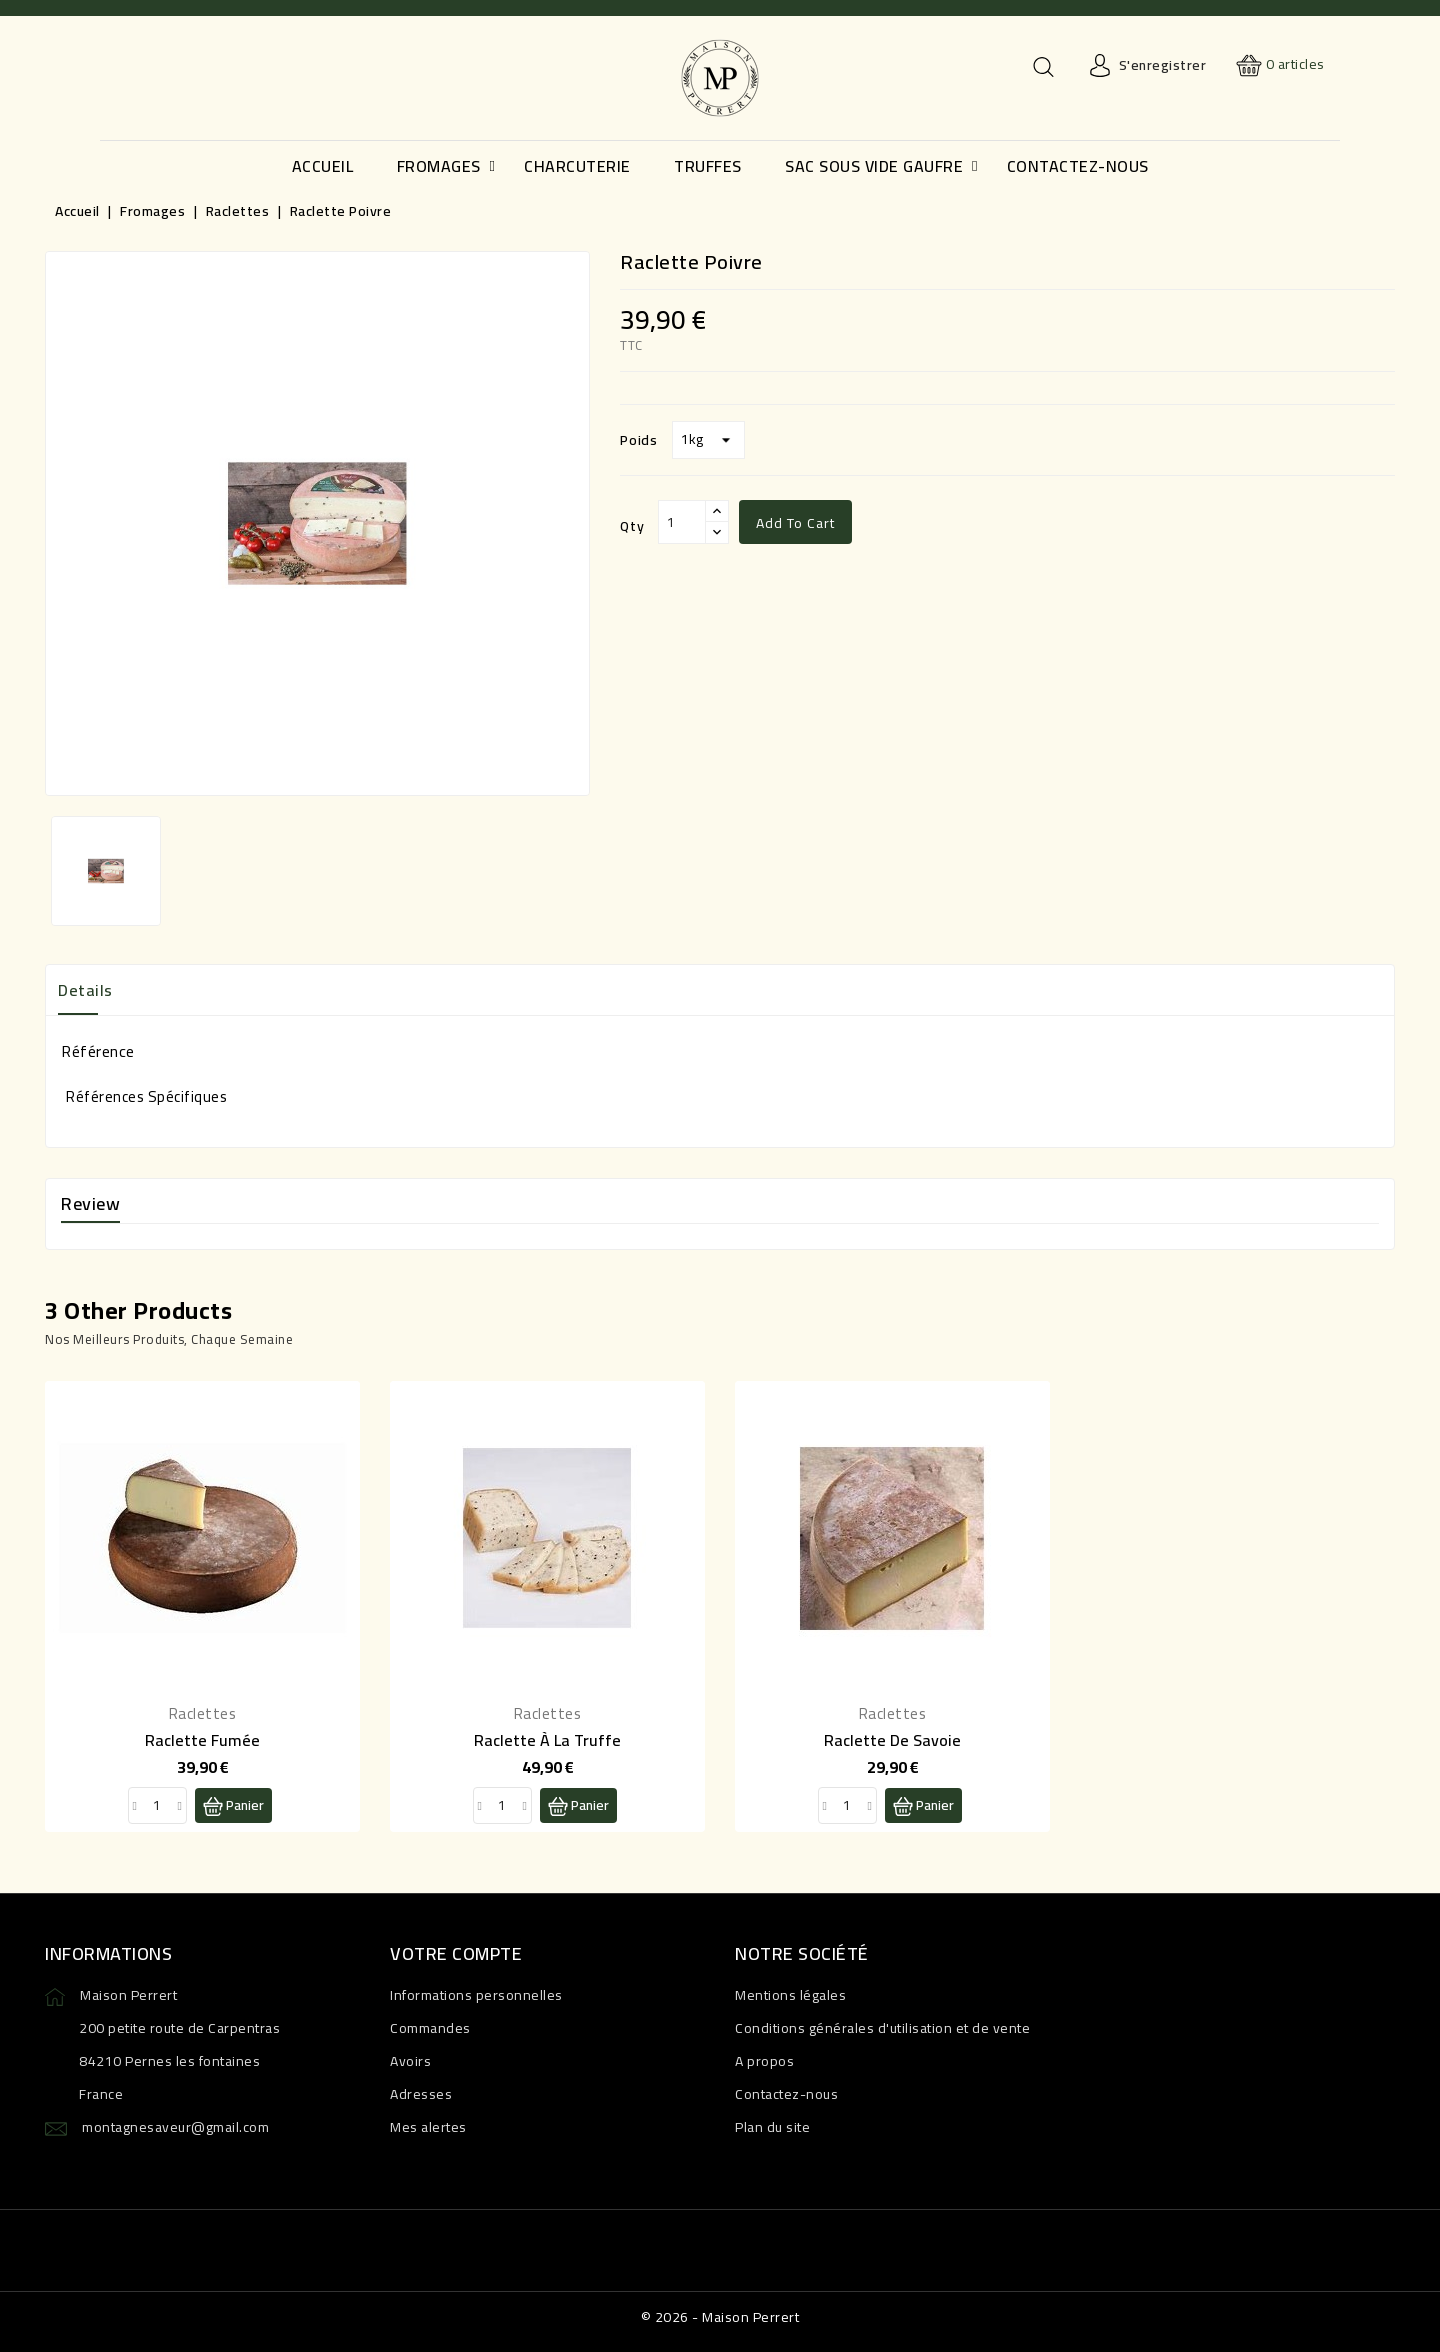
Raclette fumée (202, 1740)
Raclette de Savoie (892, 1740)
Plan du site (772, 2127)
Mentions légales (790, 1995)
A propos (764, 2061)
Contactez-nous (786, 2094)
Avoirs (410, 2061)
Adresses (421, 2094)
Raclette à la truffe (547, 1740)
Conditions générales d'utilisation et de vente (882, 2028)
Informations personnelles (476, 1995)
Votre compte (456, 1953)
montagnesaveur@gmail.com (175, 2127)
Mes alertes (428, 2127)
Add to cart (795, 523)
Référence (98, 1051)
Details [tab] (85, 990)
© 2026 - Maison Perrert (720, 2317)
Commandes (430, 2028)
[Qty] (682, 522)
